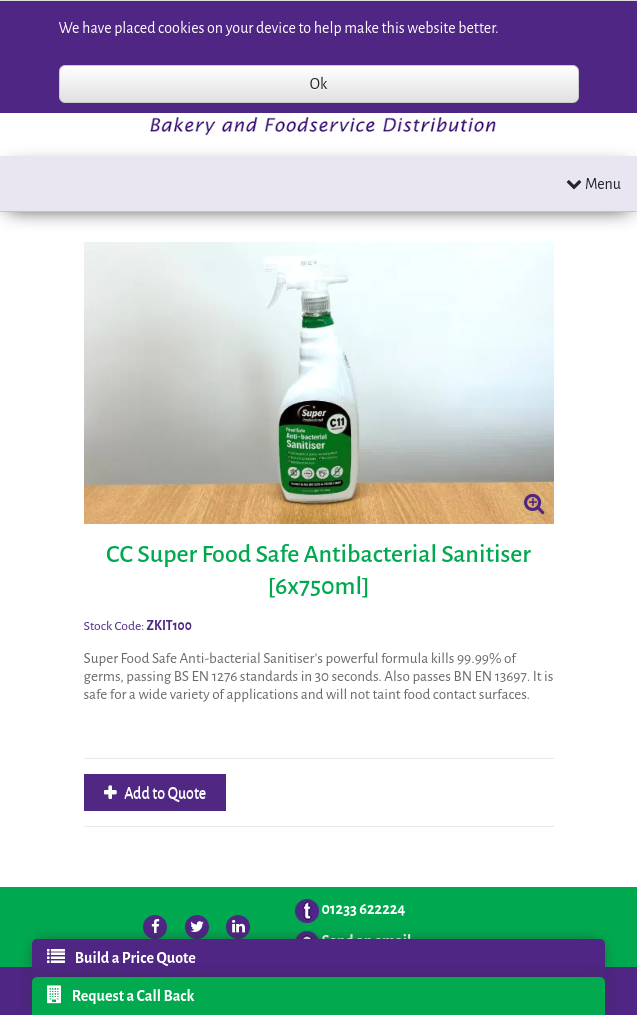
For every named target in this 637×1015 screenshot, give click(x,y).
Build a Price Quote (121, 957)
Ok (318, 84)
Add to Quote (164, 793)
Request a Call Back (121, 995)
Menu (593, 183)
